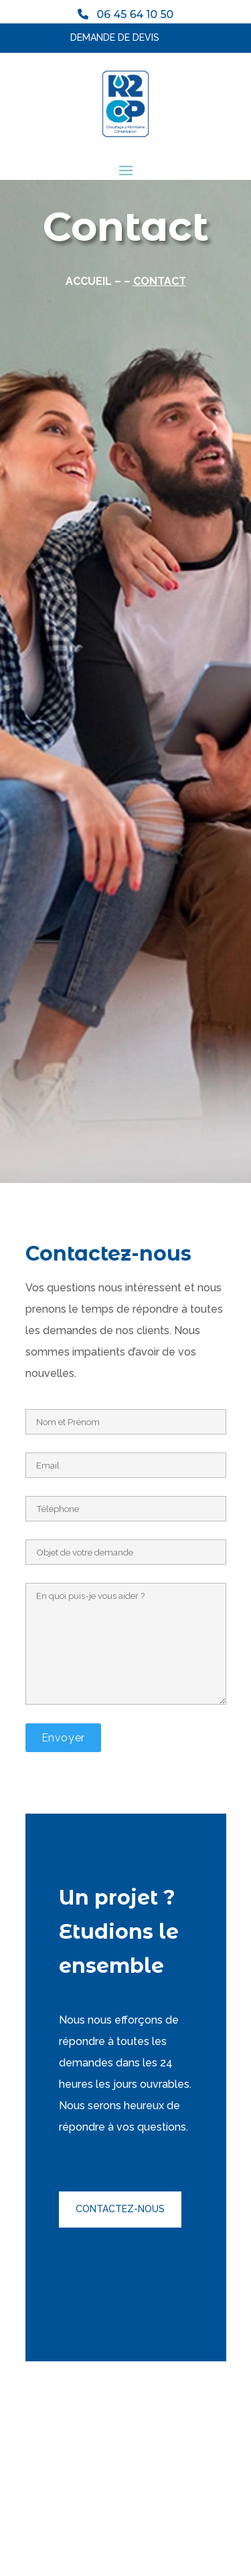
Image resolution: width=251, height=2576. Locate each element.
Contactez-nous (120, 2209)
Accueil (89, 281)
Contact (159, 281)
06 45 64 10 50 (131, 14)
